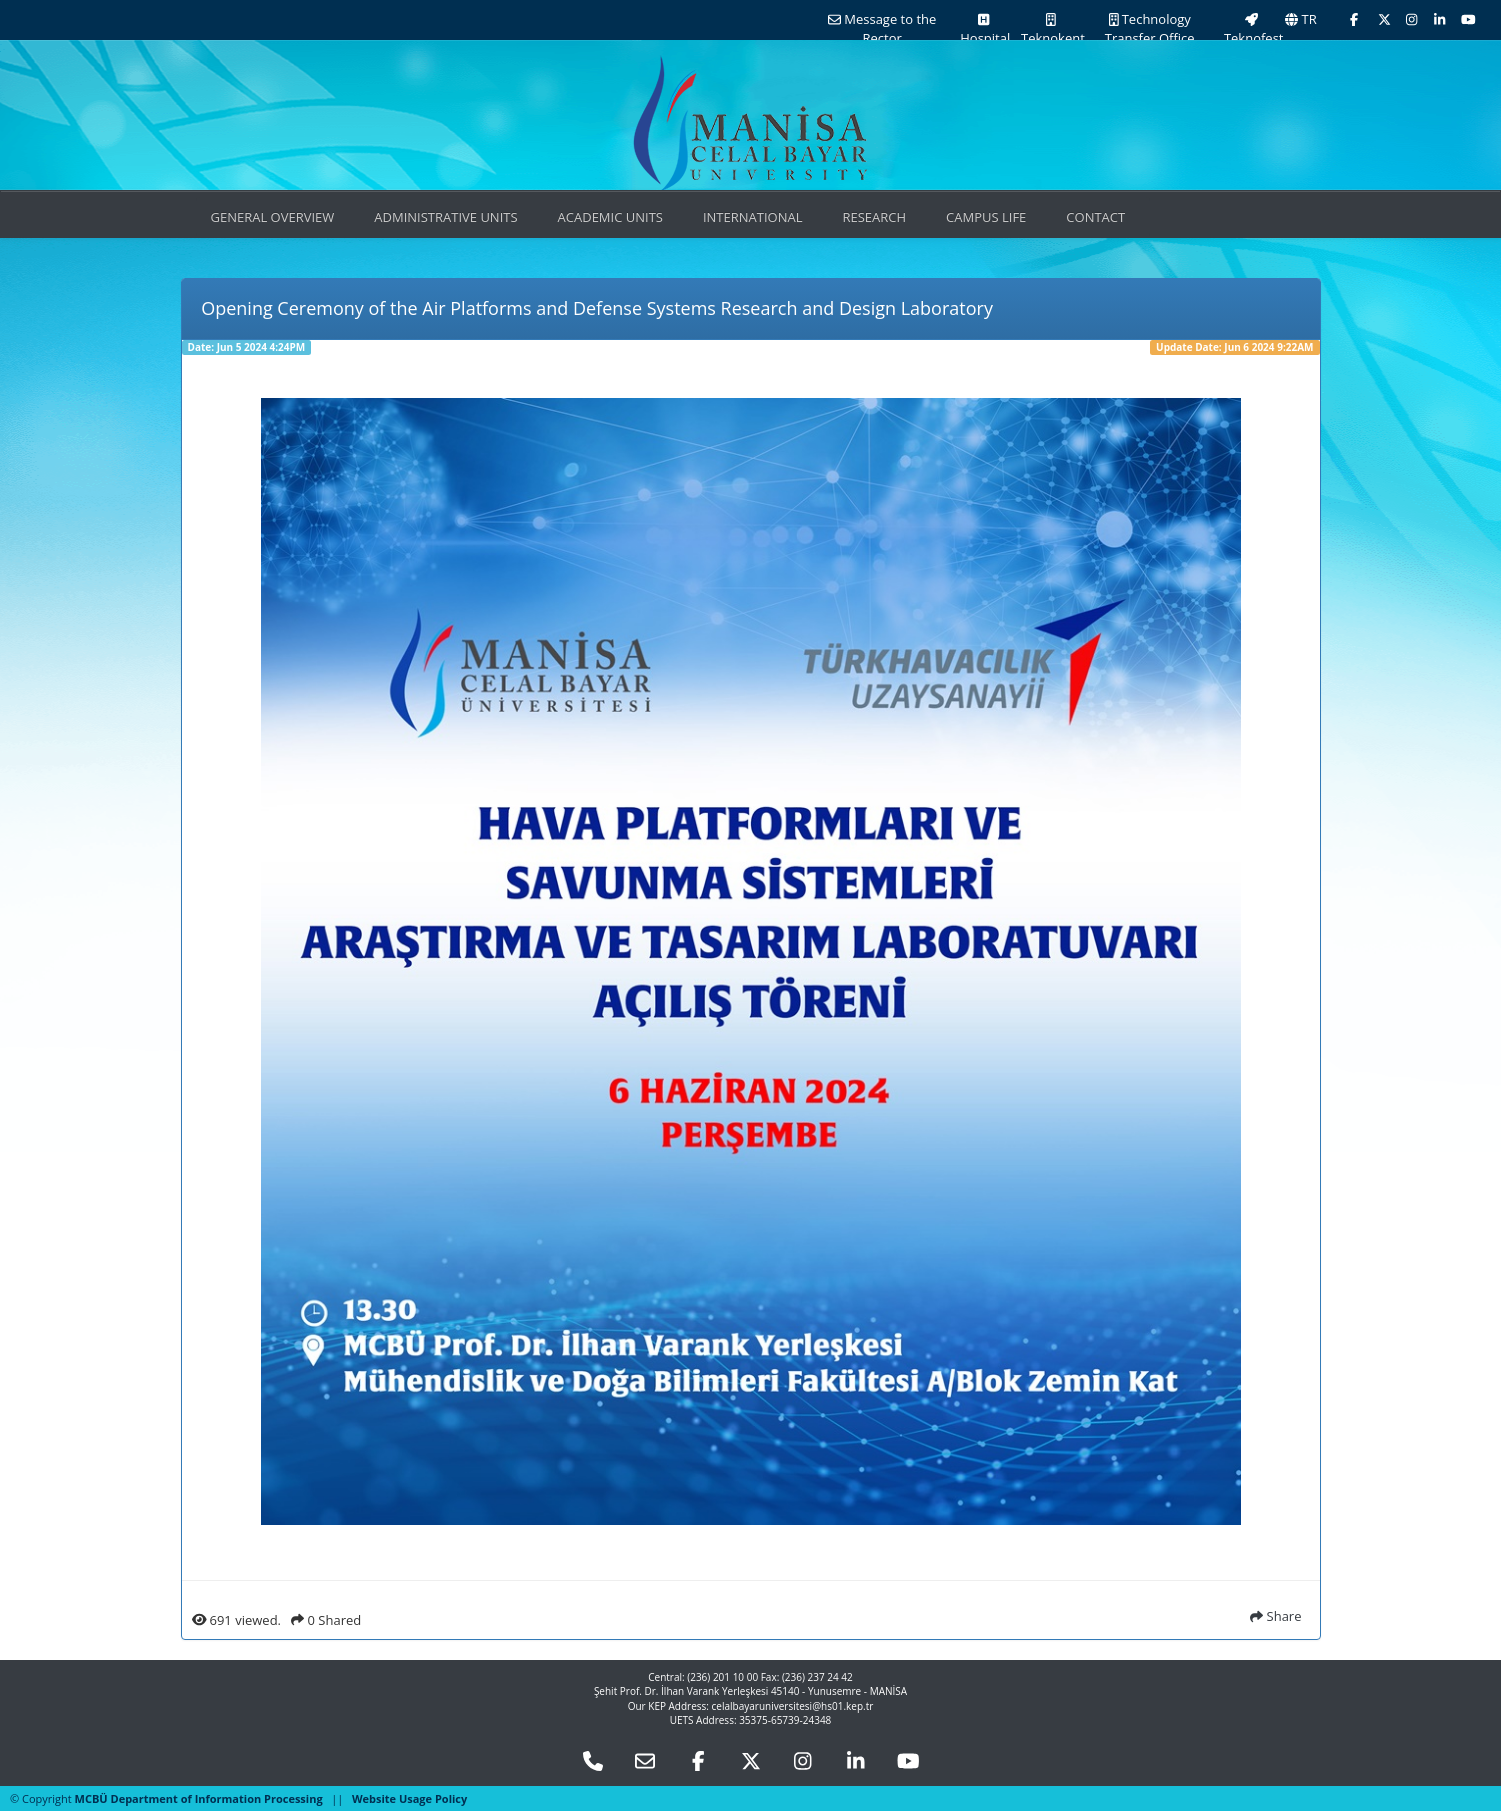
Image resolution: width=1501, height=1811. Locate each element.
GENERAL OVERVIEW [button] (273, 217)
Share (1275, 1616)
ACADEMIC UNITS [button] (610, 217)
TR (1301, 19)
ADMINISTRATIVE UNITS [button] (445, 217)
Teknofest (1252, 30)
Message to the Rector (882, 28)
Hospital (983, 30)
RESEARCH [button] (874, 217)
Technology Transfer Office (1150, 28)
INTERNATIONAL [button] (753, 217)
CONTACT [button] (1095, 217)
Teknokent (1051, 30)
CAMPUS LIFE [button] (986, 217)
